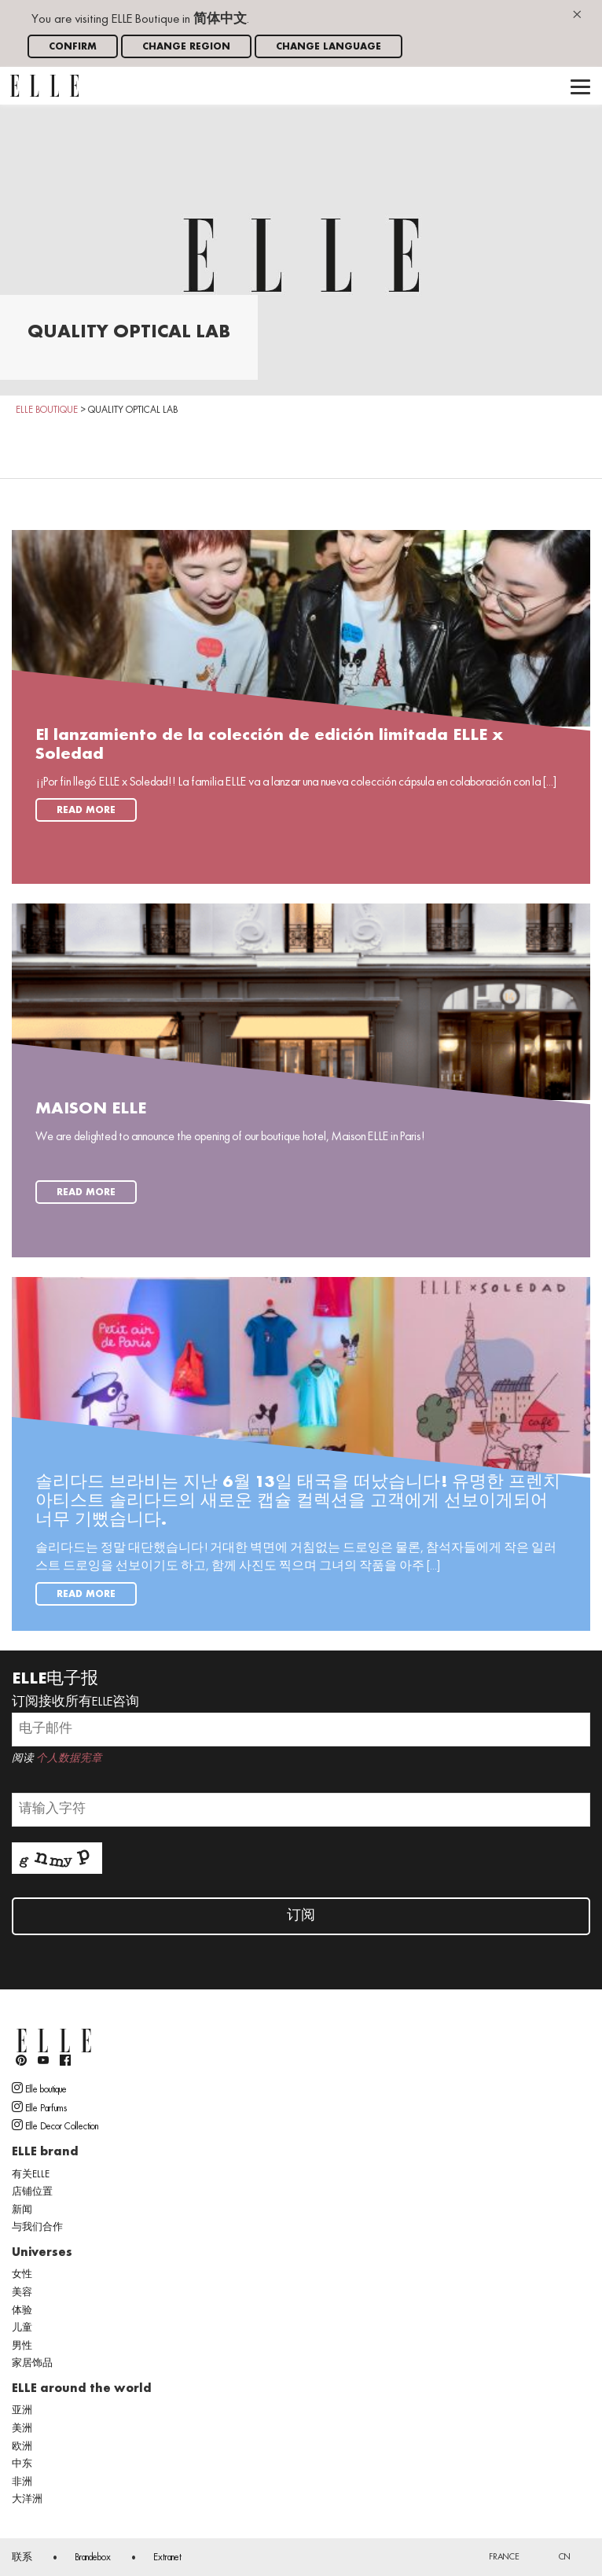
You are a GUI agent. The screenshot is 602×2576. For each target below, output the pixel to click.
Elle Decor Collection (55, 2125)
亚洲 (22, 2411)
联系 (22, 2558)
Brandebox (93, 2558)
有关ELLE (31, 2175)
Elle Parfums (39, 2107)
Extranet (167, 2558)
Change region (186, 47)
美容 (22, 2293)
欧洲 (22, 2447)
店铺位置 (32, 2192)
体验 (22, 2311)
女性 (22, 2275)
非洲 (22, 2482)
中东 (22, 2464)
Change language (328, 47)
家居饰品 (32, 2363)
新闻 (22, 2210)
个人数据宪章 (69, 1759)
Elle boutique (39, 2088)
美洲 (22, 2429)
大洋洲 (27, 2499)
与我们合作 (37, 2227)
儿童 (22, 2328)
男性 (22, 2346)
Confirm (73, 47)
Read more (86, 810)
